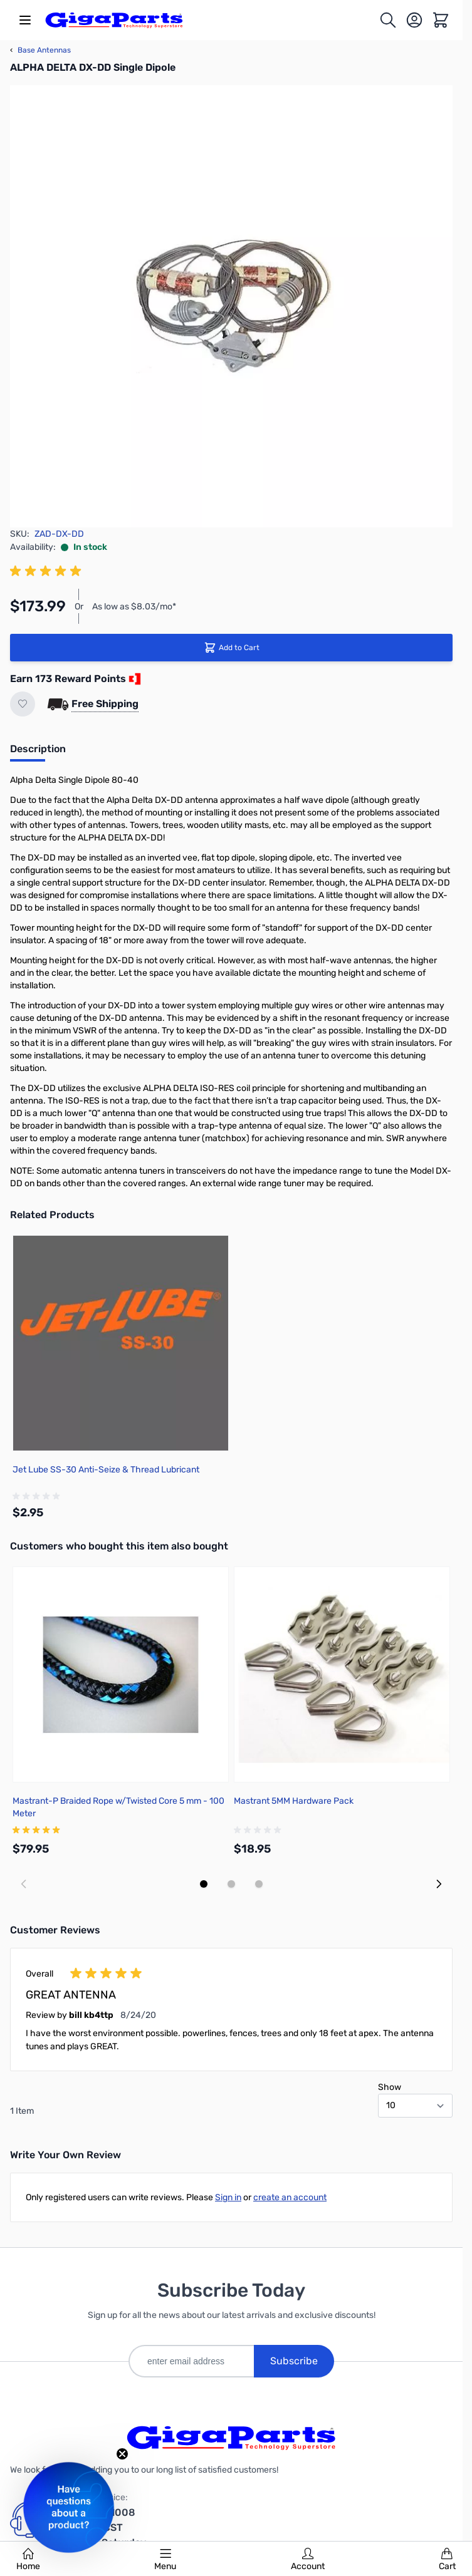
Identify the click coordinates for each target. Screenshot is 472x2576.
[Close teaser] (122, 2454)
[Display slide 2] (231, 1884)
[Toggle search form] (388, 20)
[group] (47, 571)
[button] (68, 2507)
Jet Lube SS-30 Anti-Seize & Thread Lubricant (106, 1469)
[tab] (38, 753)
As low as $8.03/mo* (134, 606)
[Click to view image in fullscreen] (231, 306)
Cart (447, 2560)
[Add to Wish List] (22, 703)
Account (308, 2560)
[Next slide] (439, 1884)
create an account (290, 2197)
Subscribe (294, 2361)
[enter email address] (191, 2361)
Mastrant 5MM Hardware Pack (294, 1801)
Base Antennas (40, 50)
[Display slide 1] (204, 1884)
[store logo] (114, 20)
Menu (165, 2560)
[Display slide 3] (259, 1884)
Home (28, 2560)
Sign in (228, 2197)
